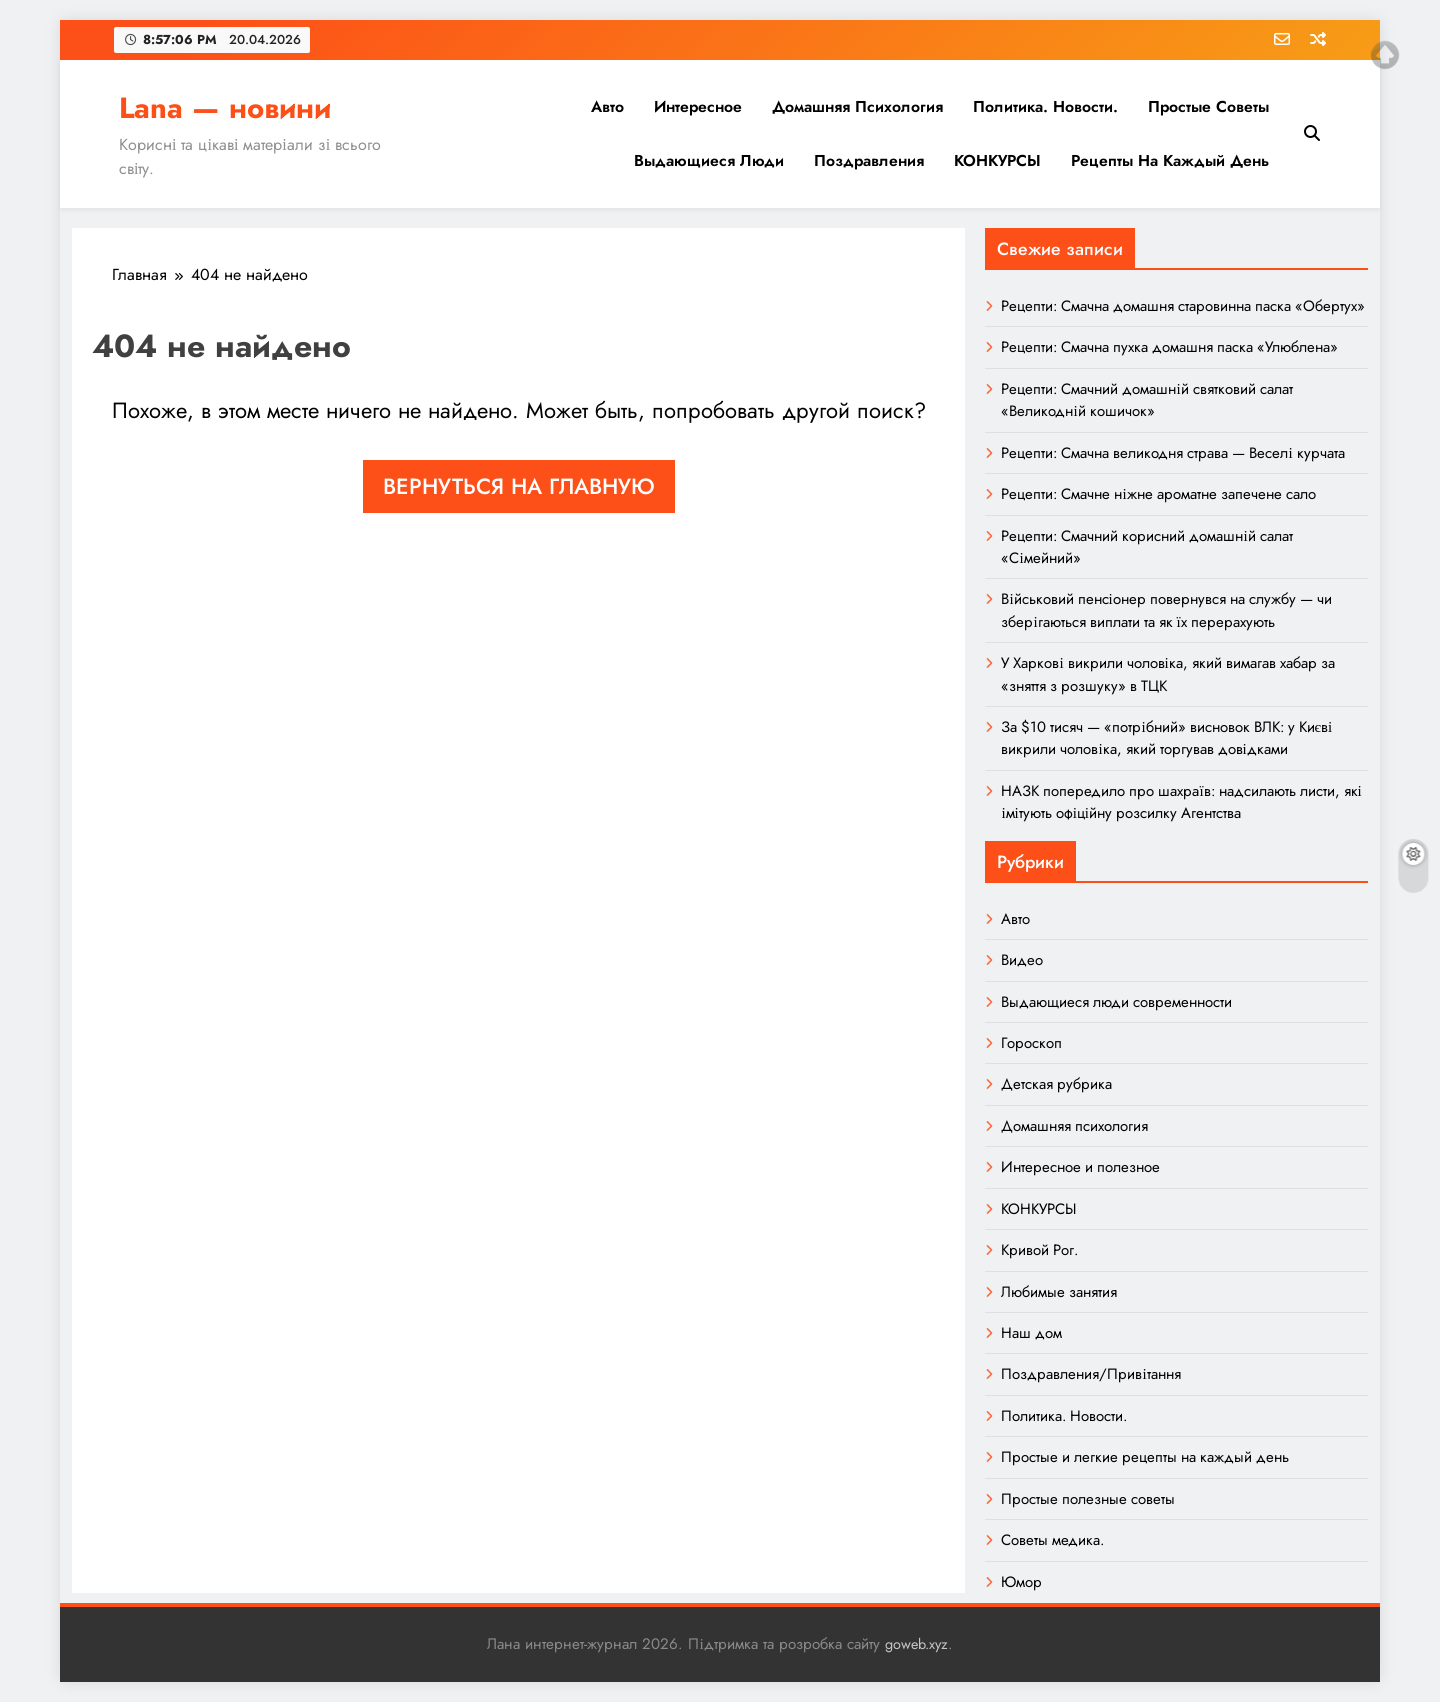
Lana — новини (225, 108)
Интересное (698, 106)
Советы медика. (1052, 1540)
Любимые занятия (1059, 1292)
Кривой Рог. (1039, 1250)
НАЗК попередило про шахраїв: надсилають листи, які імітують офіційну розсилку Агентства (1181, 802)
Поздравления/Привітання (1090, 1374)
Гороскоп (1031, 1043)
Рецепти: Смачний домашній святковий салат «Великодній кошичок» (1146, 400)
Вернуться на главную (519, 486)
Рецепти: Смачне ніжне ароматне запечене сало (1158, 494)
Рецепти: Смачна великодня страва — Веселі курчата (1172, 453)
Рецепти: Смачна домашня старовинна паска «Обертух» (1183, 306)
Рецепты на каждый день (1170, 160)
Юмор (1021, 1582)
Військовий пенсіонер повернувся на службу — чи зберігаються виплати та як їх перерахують (1166, 610)
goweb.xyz (916, 1644)
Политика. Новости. (1045, 106)
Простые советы (1208, 106)
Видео (1022, 960)
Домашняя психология (857, 106)
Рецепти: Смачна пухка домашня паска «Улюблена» (1169, 347)
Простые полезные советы (1088, 1499)
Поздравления (869, 160)
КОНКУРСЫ (997, 160)
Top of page (1385, 55)
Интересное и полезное (1080, 1167)
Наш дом (1031, 1333)
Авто (607, 106)
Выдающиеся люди (709, 160)
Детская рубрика (1056, 1084)
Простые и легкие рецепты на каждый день (1145, 1457)
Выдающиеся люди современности (1116, 1002)
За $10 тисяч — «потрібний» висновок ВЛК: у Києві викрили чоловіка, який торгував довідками (1166, 738)
